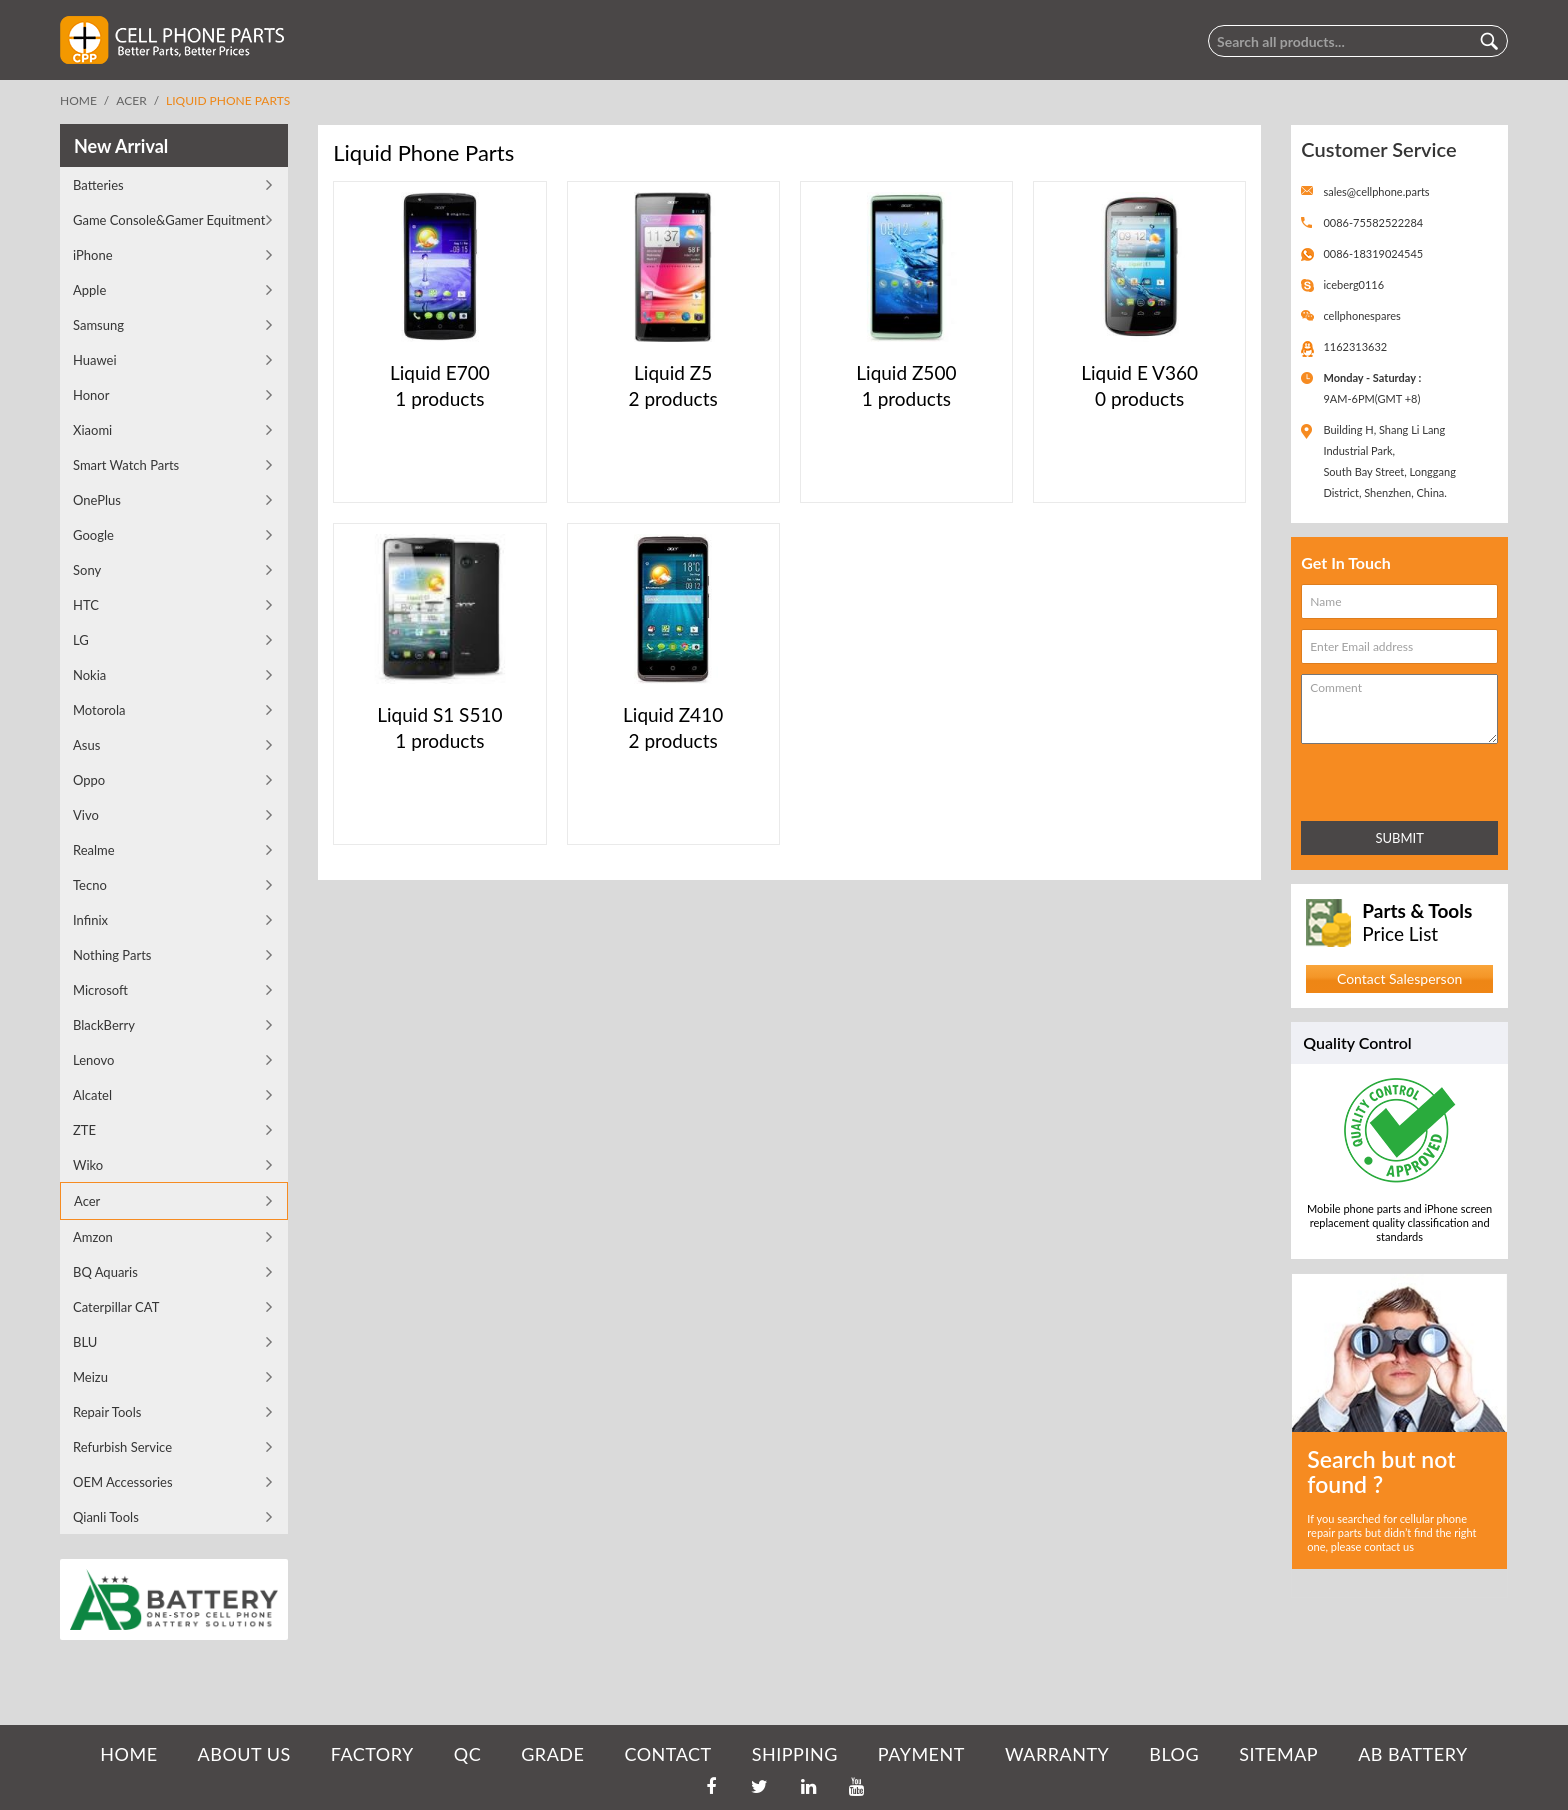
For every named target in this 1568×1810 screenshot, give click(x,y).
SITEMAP (1278, 1754)
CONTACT (667, 1754)
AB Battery (1412, 1754)
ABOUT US (244, 1754)
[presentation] (1389, 778)
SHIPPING (795, 1754)
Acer (131, 100)
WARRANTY (1057, 1754)
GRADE (552, 1754)
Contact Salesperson (1399, 978)
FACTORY (372, 1754)
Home (78, 100)
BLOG (1174, 1754)
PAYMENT (921, 1754)
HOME (128, 1754)
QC (467, 1754)
